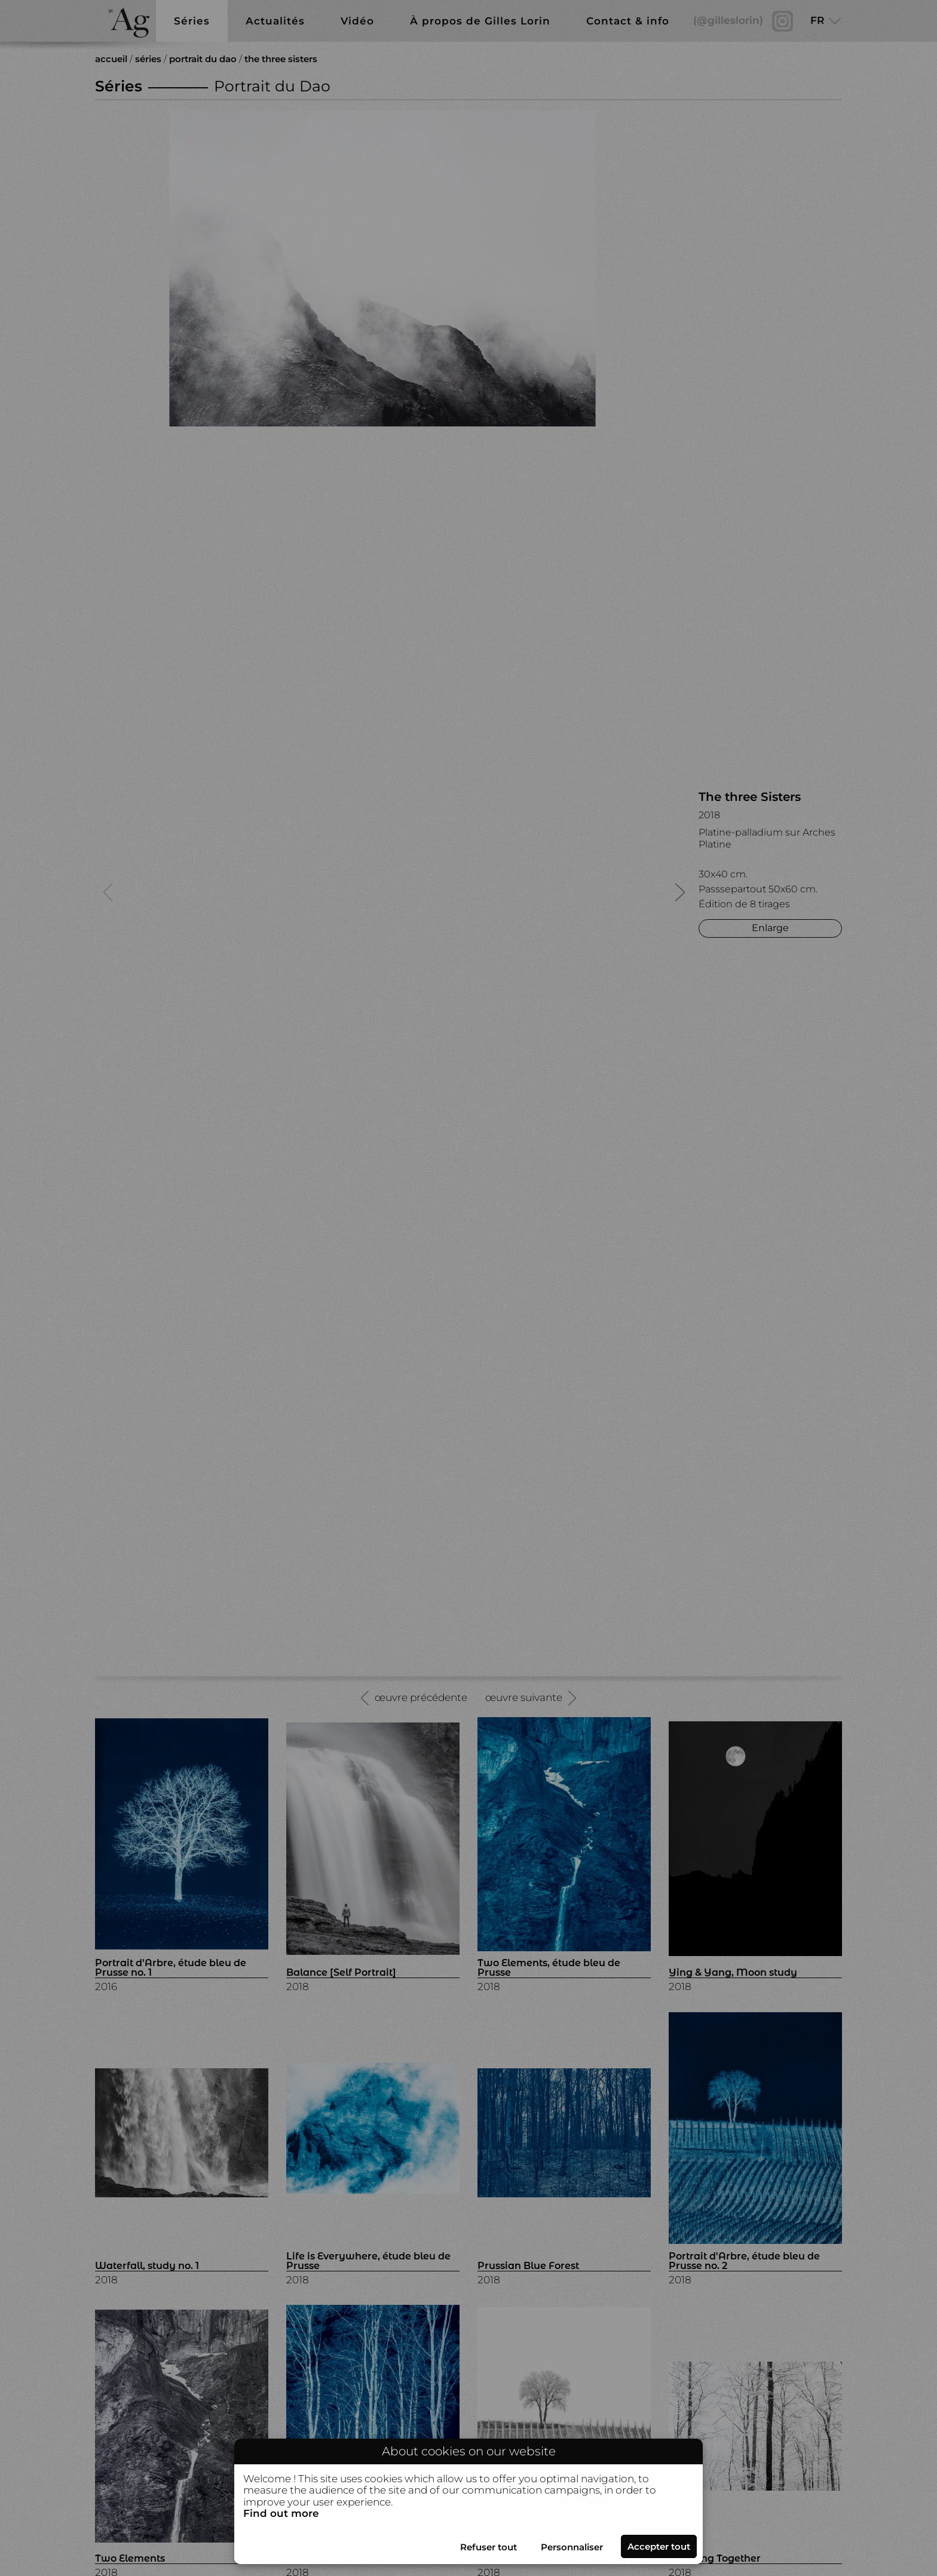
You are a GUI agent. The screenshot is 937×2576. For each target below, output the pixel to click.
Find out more (281, 2513)
